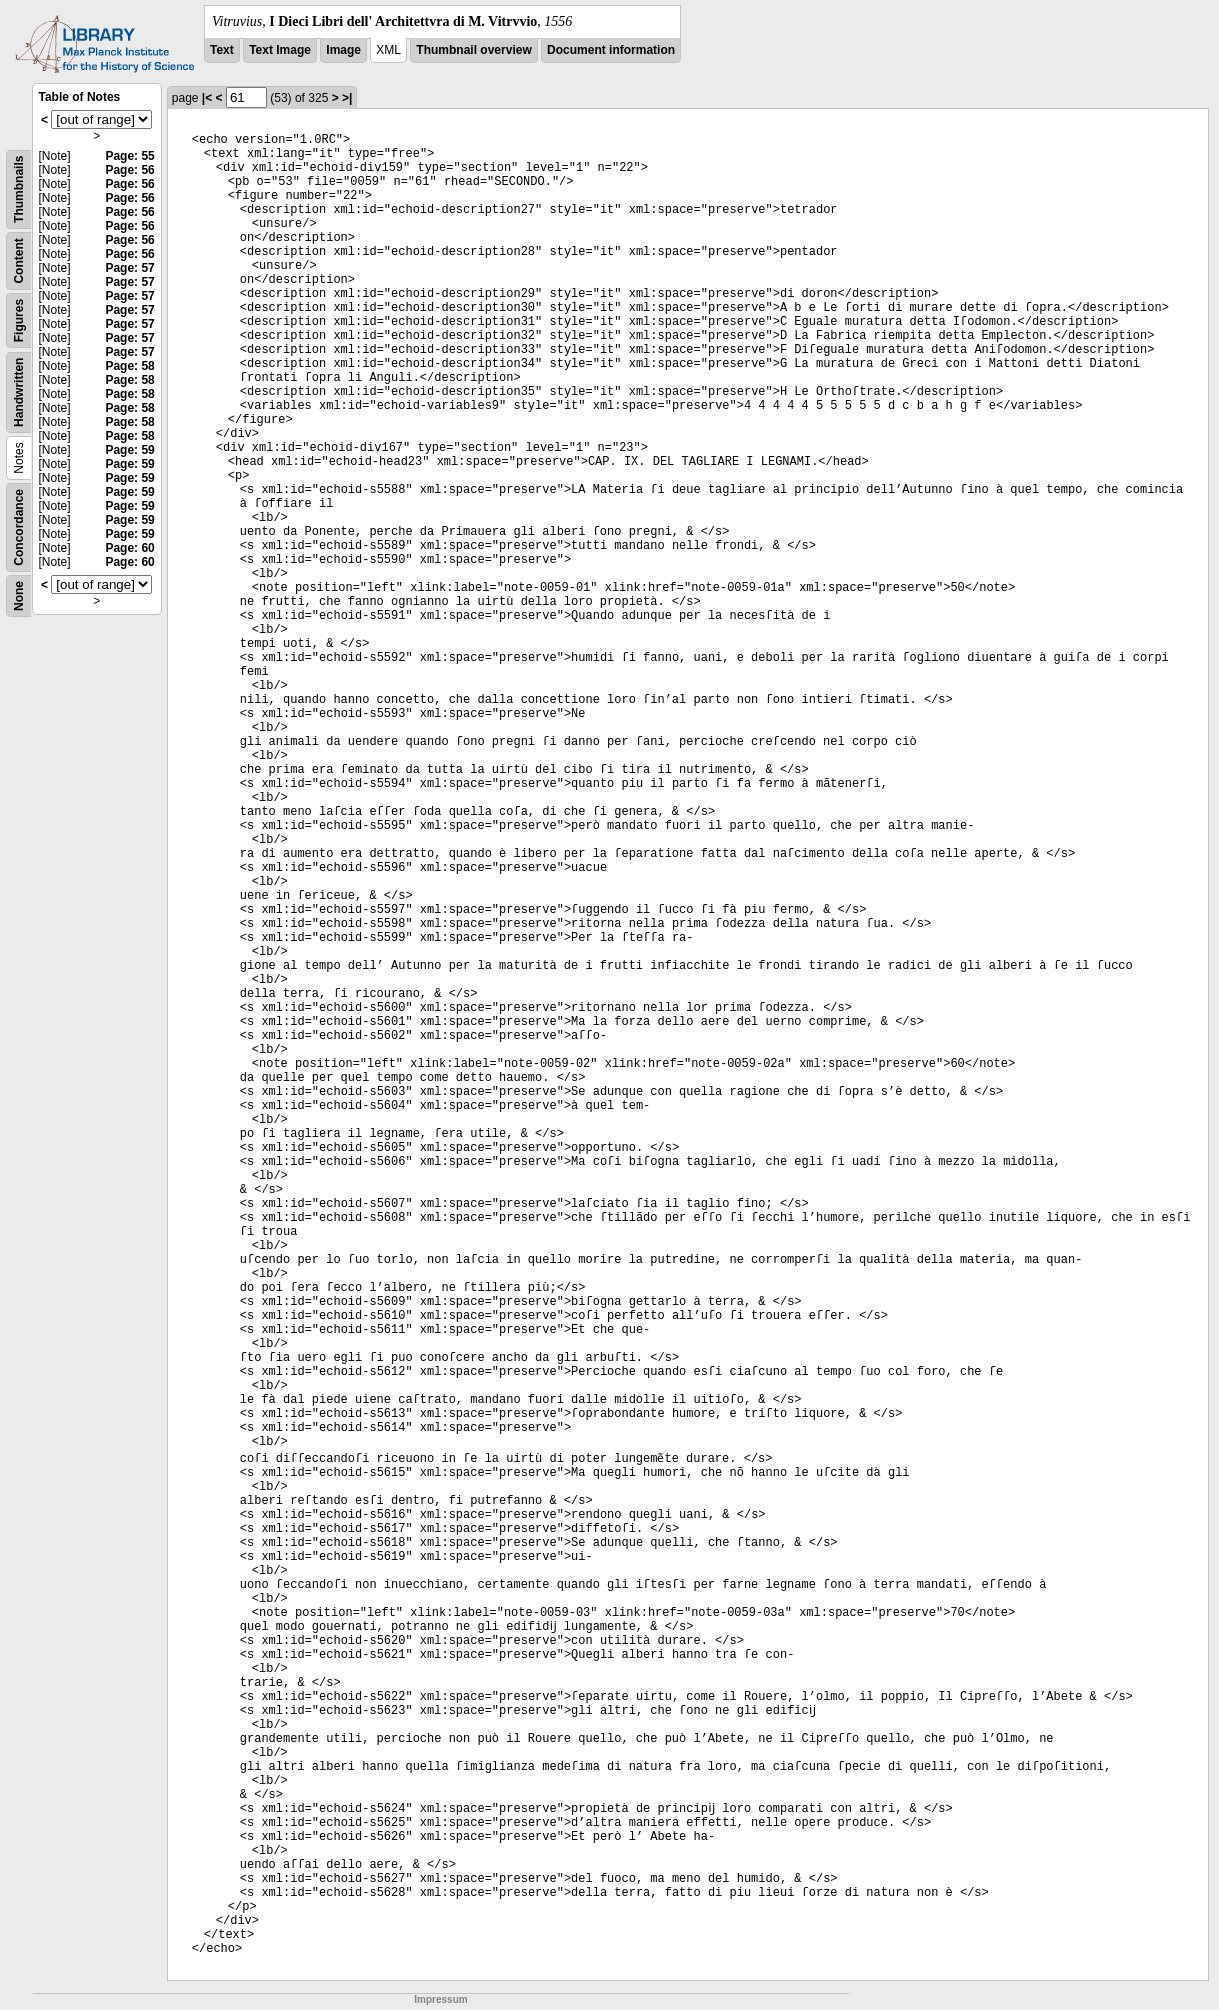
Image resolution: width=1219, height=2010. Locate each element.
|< (207, 98)
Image (343, 50)
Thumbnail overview (473, 50)
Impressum (440, 1999)
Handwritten (19, 392)
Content (19, 260)
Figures (19, 320)
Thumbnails (19, 189)
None (19, 596)
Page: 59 (129, 450)
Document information (611, 50)
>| (347, 98)
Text (222, 50)
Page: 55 (129, 156)
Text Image (280, 50)
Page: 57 (129, 268)
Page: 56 (129, 170)
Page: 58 (129, 366)
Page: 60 (129, 548)
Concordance (19, 527)
